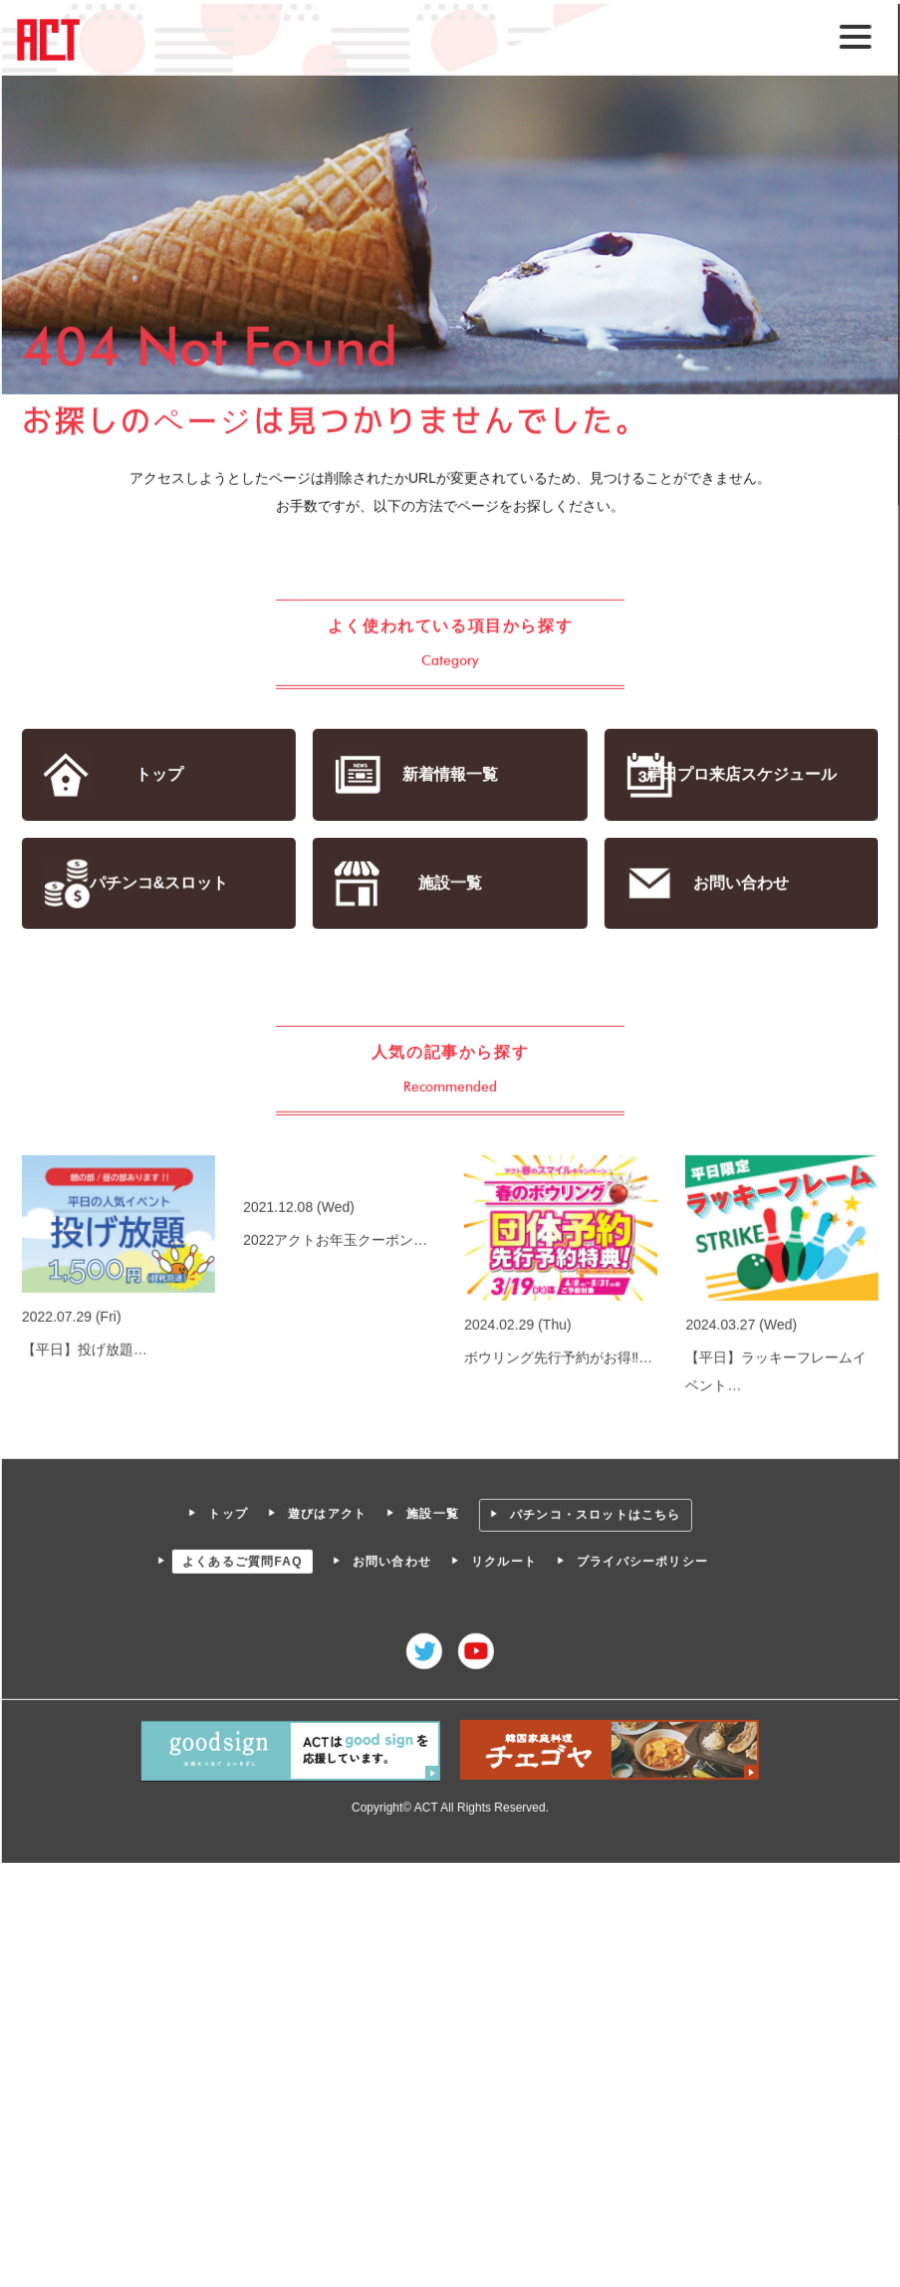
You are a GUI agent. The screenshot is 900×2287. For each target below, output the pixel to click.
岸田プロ (740, 774)
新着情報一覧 (449, 774)
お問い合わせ (739, 883)
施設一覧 (449, 883)
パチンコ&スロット (160, 883)
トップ (160, 774)
